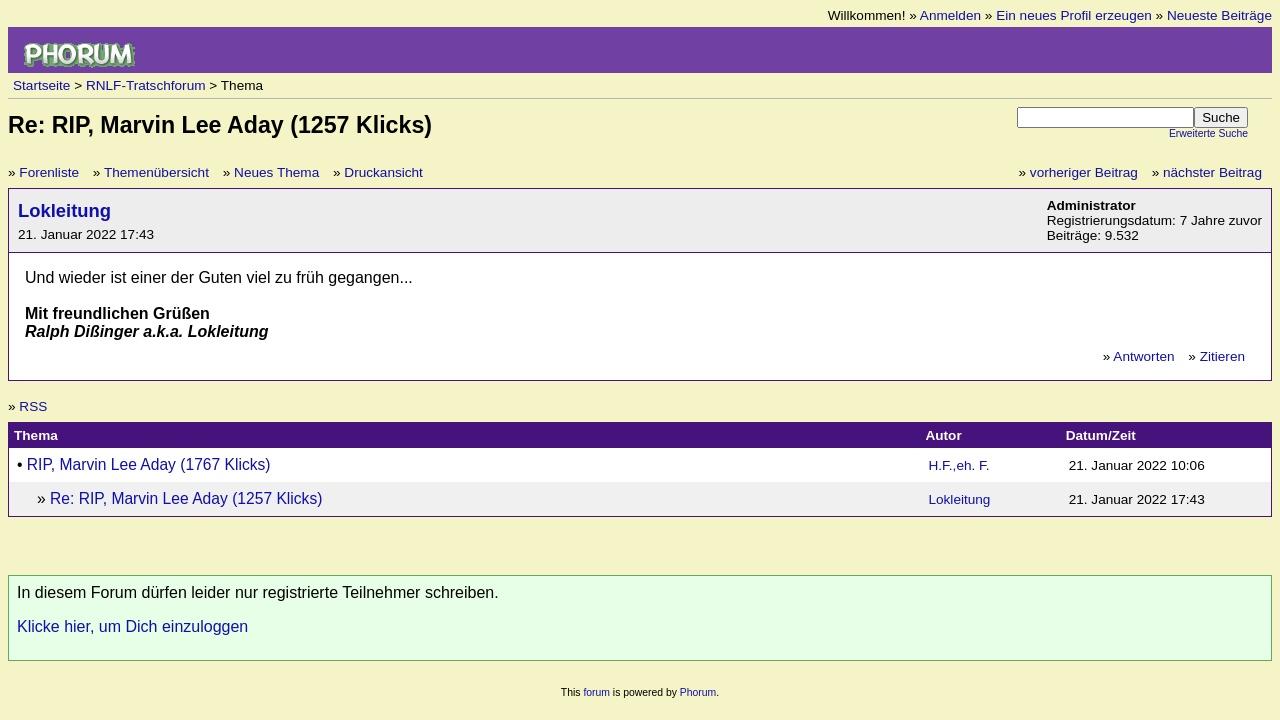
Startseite (41, 85)
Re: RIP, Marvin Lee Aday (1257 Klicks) (186, 498)
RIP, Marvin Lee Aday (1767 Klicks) (149, 464)
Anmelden (950, 15)
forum (596, 692)
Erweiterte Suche (1208, 133)
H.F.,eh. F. (958, 465)
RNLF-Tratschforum (146, 85)
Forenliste (49, 172)
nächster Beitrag (1212, 172)
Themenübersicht (156, 172)
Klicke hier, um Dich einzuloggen (132, 626)
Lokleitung (64, 210)
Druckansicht (383, 172)
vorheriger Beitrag (1084, 172)
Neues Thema (276, 172)
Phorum (698, 692)
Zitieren (1222, 356)
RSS (33, 406)
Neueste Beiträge (1219, 15)
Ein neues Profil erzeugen (1074, 15)
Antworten (1143, 356)
